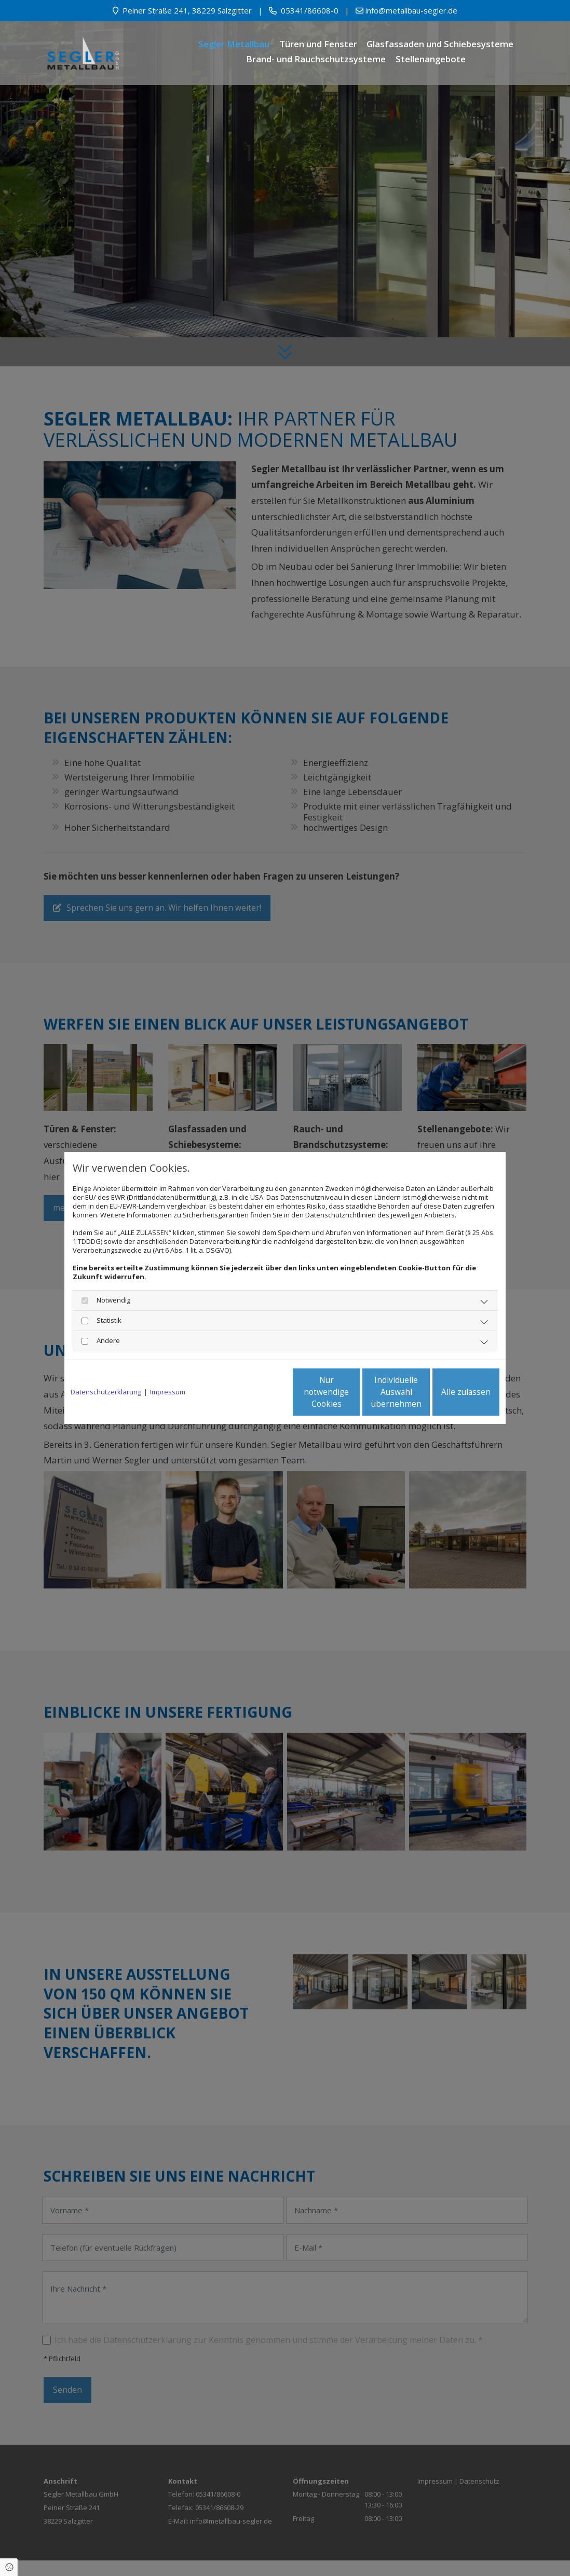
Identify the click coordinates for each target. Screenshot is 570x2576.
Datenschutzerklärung (106, 1392)
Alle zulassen (451, 1392)
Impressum (167, 1392)
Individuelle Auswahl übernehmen (353, 1392)
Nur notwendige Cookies (254, 1392)
